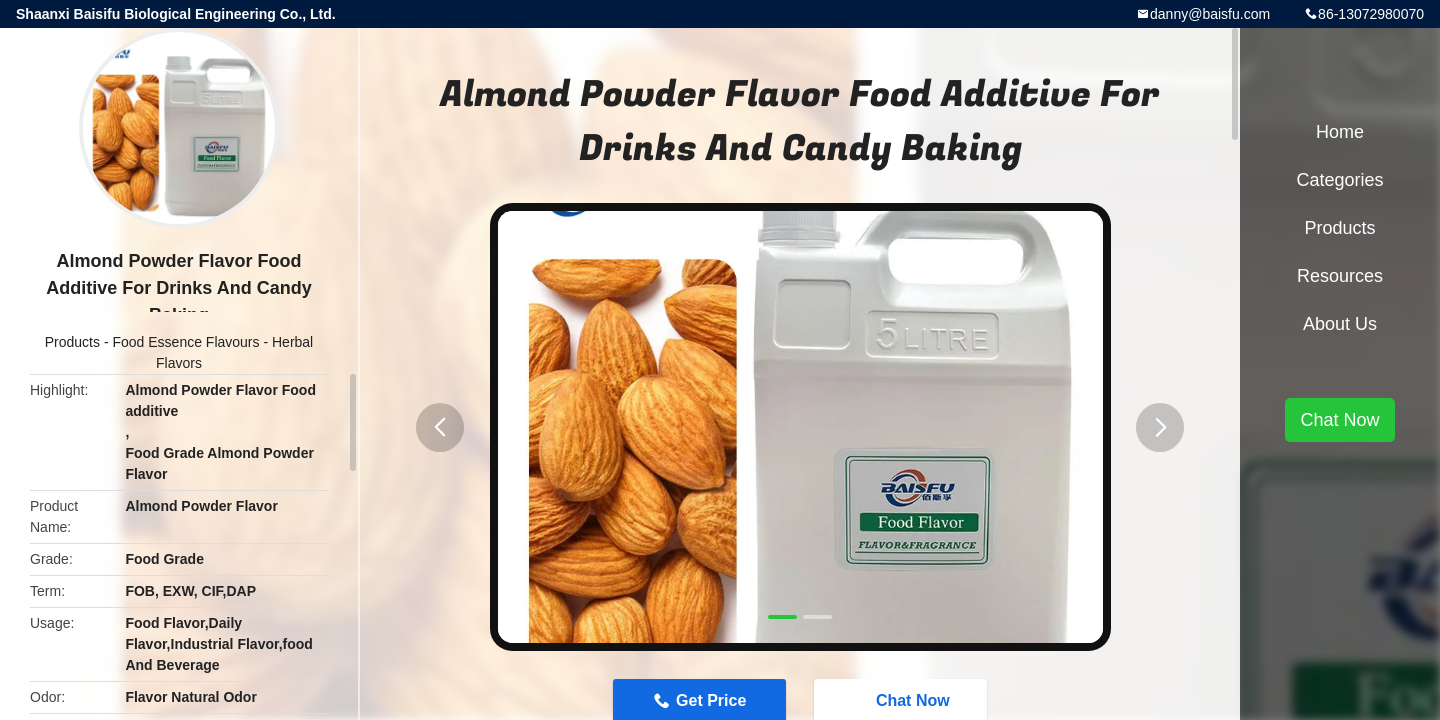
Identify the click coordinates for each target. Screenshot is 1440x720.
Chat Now (1339, 420)
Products (72, 342)
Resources (1340, 276)
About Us (1340, 324)
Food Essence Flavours (185, 342)
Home (1340, 132)
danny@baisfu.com (1210, 14)
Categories (1339, 180)
